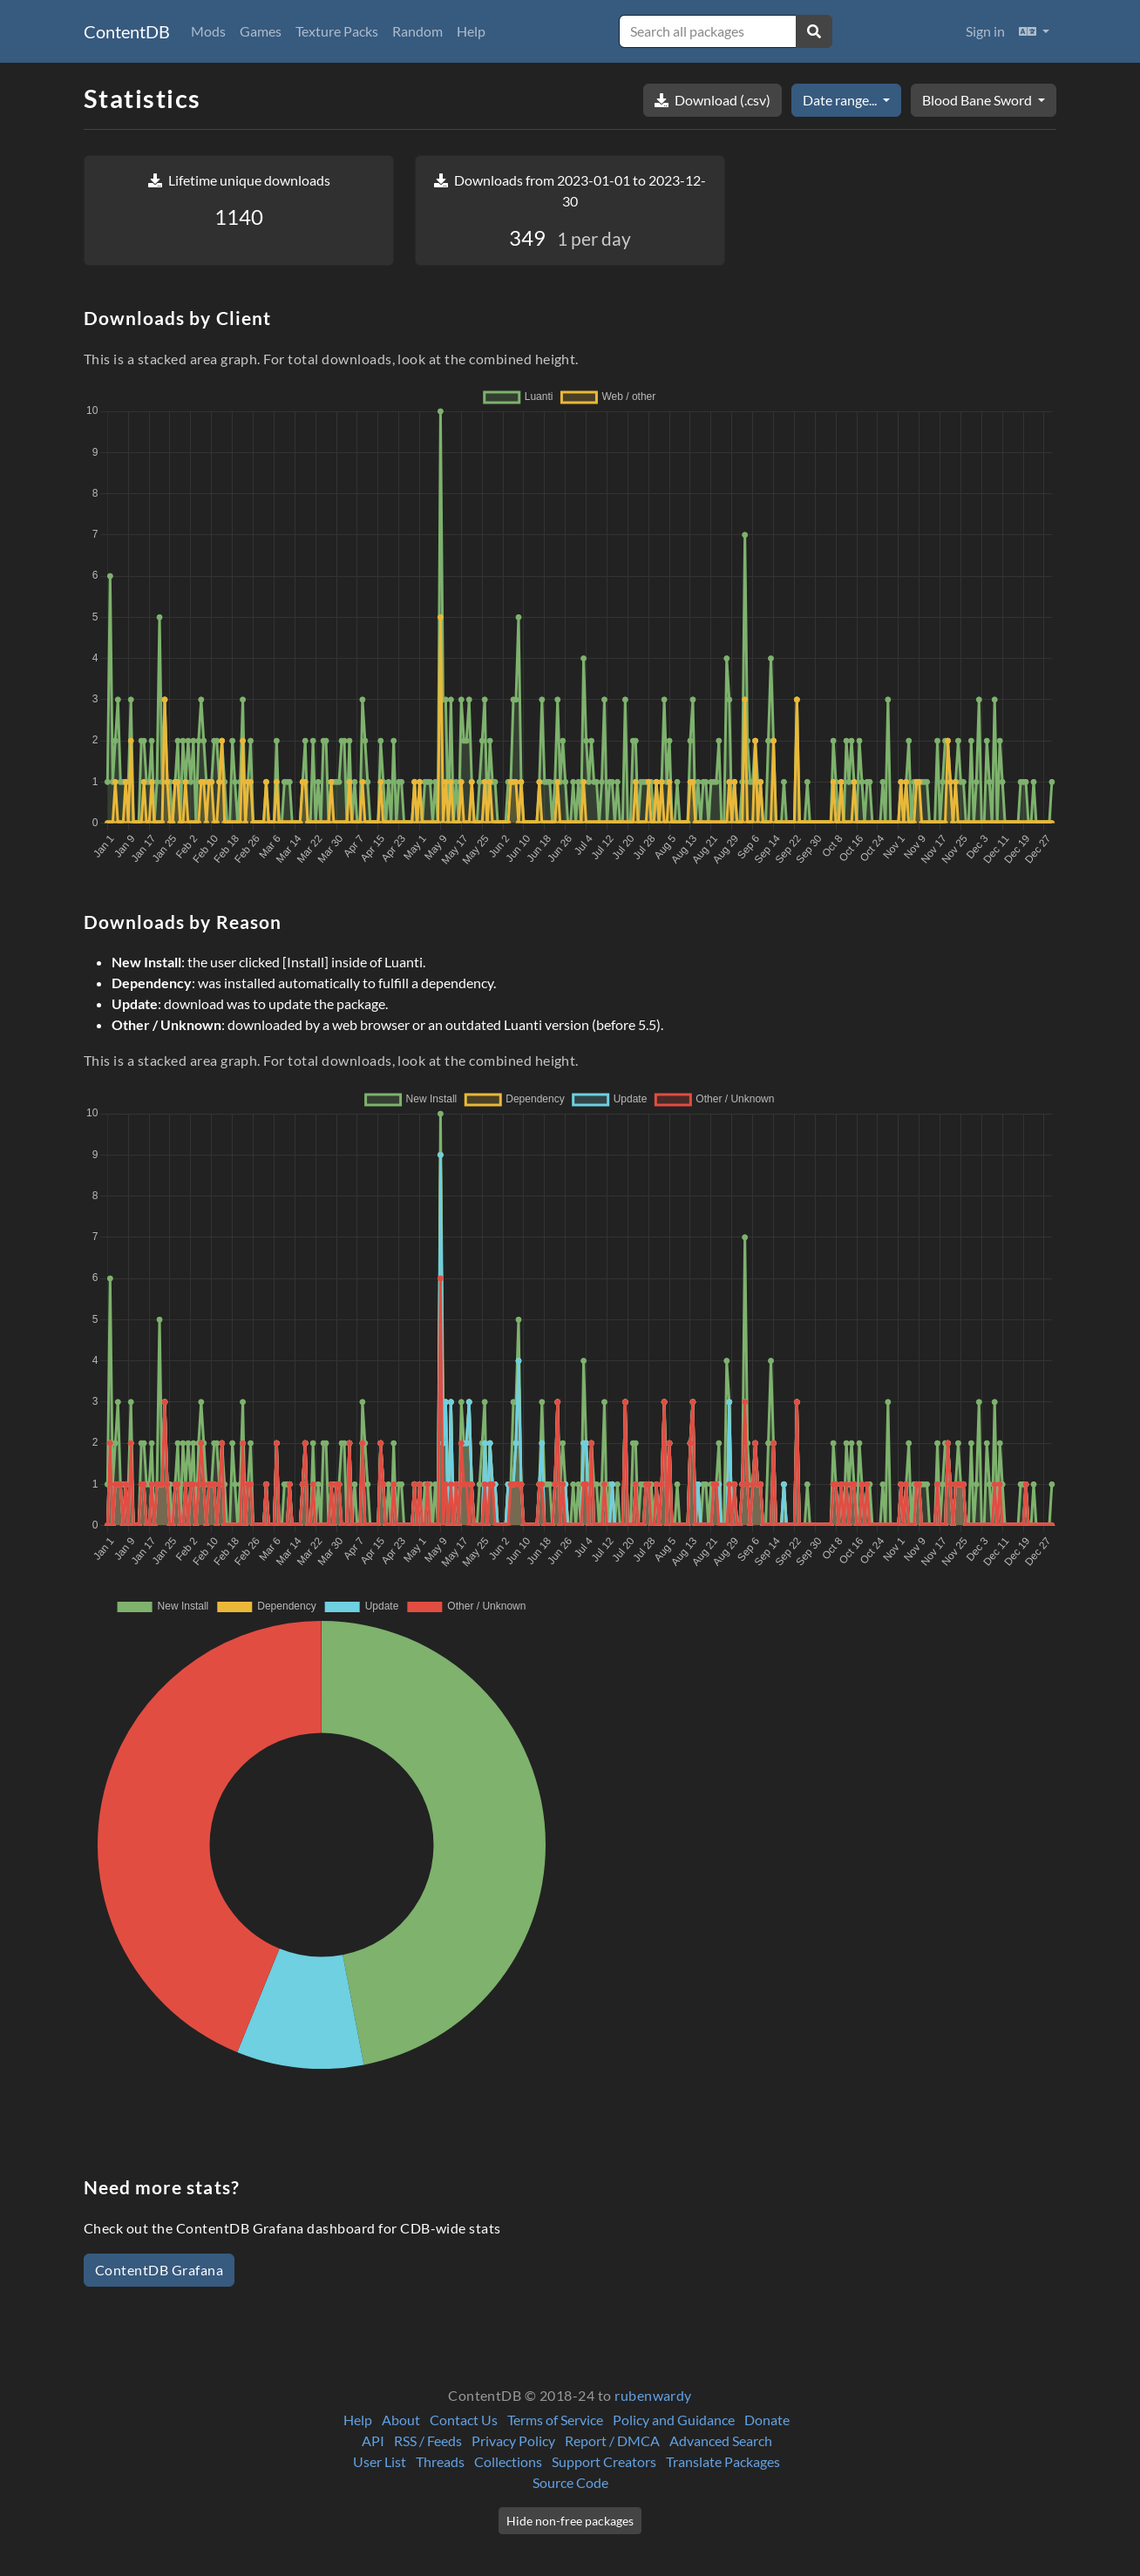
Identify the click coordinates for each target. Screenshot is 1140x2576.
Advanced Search (720, 2440)
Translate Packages (723, 2461)
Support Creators (604, 2461)
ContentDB (127, 31)
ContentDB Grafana (159, 2269)
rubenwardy (653, 2395)
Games (261, 31)
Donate (767, 2419)
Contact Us (464, 2419)
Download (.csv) (712, 100)
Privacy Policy (513, 2440)
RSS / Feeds (428, 2440)
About (401, 2419)
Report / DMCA (612, 2440)
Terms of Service (555, 2419)
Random (417, 31)
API (373, 2440)
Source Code (570, 2482)
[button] (1034, 31)
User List (379, 2461)
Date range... (841, 100)
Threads (440, 2461)
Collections (508, 2461)
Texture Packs (336, 31)
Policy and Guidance (674, 2419)
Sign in (985, 31)
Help (471, 31)
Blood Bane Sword (978, 100)
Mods (208, 31)
